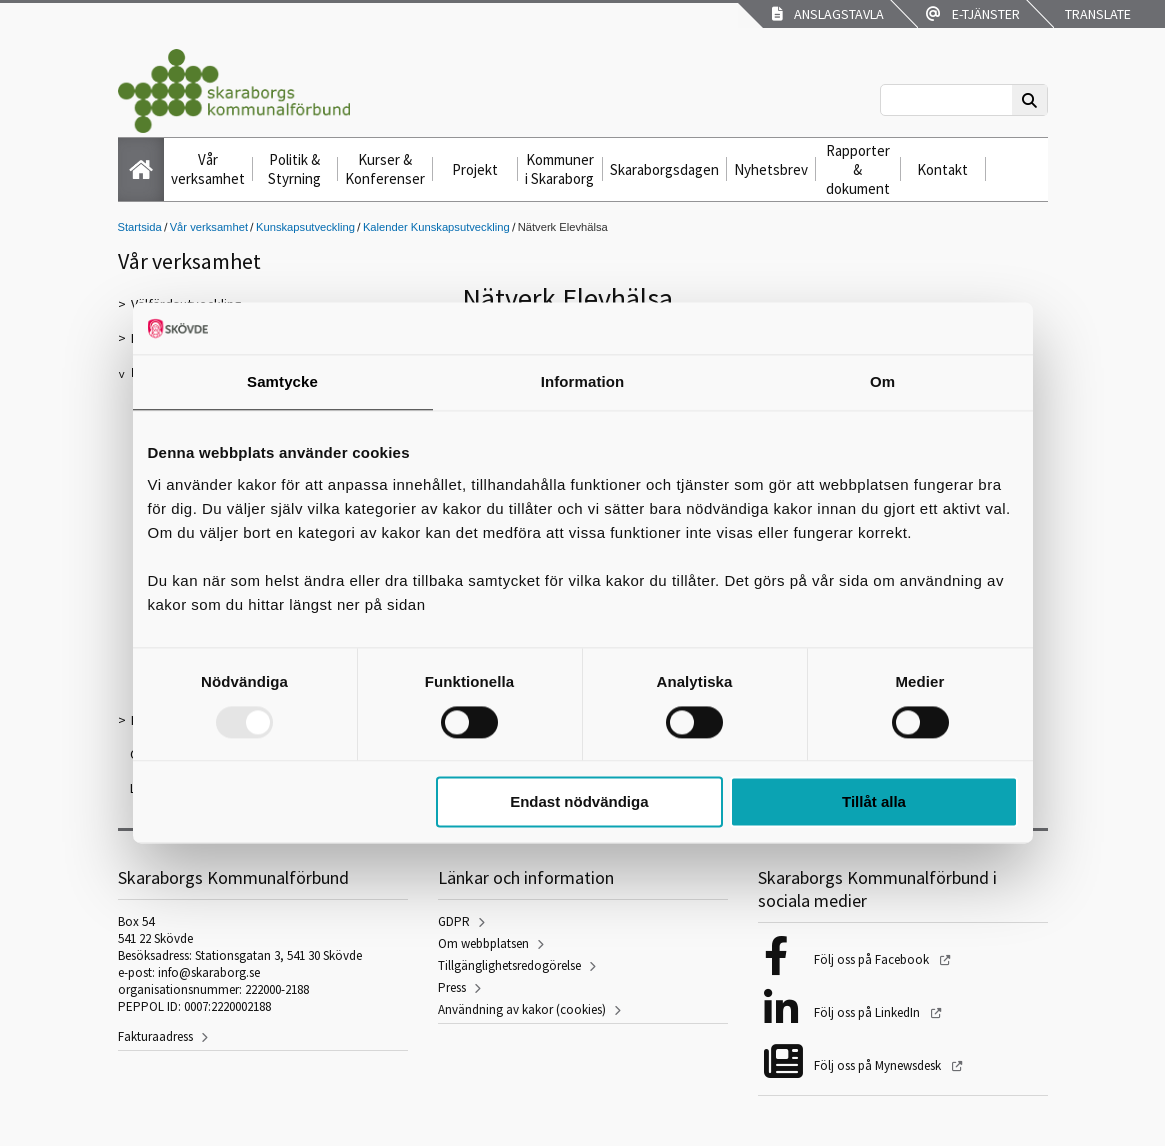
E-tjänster (973, 14)
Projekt (475, 169)
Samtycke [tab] (282, 382)
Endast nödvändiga (579, 802)
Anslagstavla (828, 14)
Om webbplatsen (483, 943)
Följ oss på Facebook (873, 959)
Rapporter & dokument (858, 169)
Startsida (140, 227)
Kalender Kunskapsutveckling (436, 227)
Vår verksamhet (208, 169)
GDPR (454, 921)
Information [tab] (583, 382)
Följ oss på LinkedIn (868, 1012)
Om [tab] (882, 382)
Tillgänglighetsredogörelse (509, 965)
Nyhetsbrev (771, 169)
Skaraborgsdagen (664, 169)
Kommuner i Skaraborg (559, 169)
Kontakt (942, 169)
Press (452, 987)
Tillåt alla (874, 802)
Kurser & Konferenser (385, 169)
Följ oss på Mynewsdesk (879, 1065)
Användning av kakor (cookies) (522, 1009)
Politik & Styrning (294, 169)
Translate (1096, 14)
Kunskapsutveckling (305, 227)
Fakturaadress (155, 1036)
